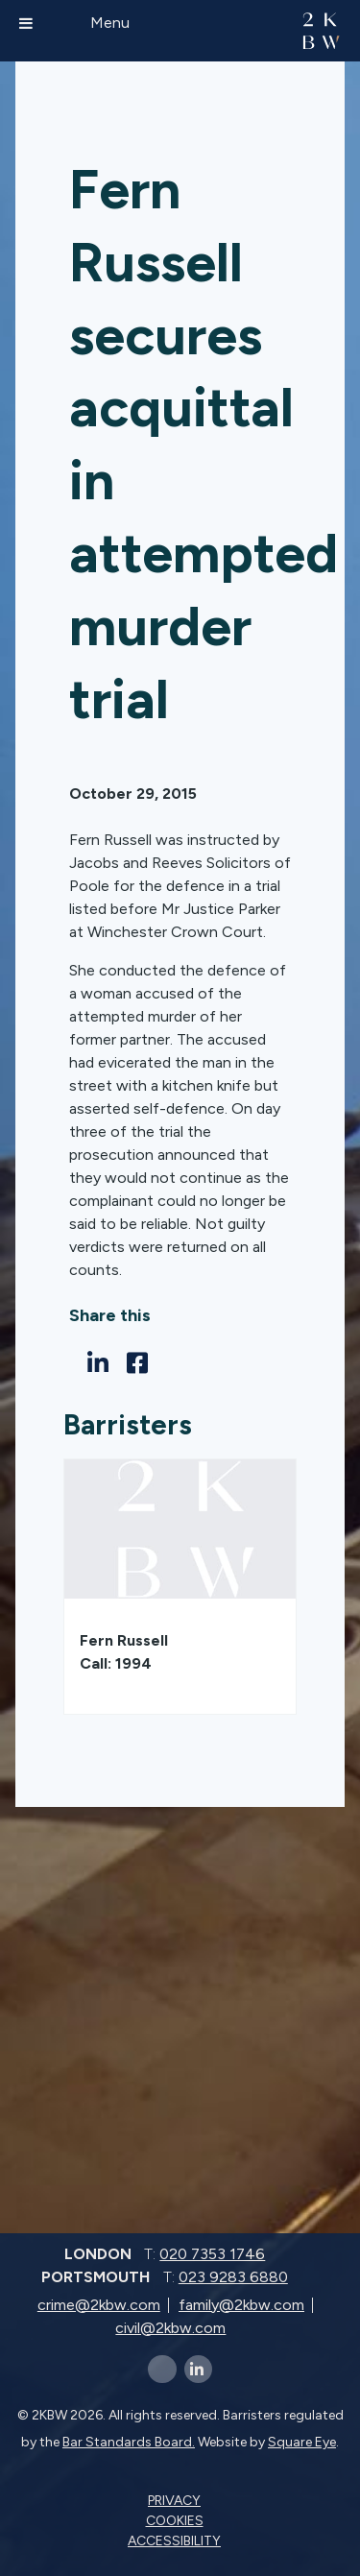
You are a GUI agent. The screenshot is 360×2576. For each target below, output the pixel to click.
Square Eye (302, 2442)
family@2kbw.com (241, 2305)
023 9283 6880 (233, 2277)
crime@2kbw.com (98, 2305)
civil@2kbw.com (170, 2328)
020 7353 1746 (212, 2254)
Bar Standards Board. (128, 2442)
